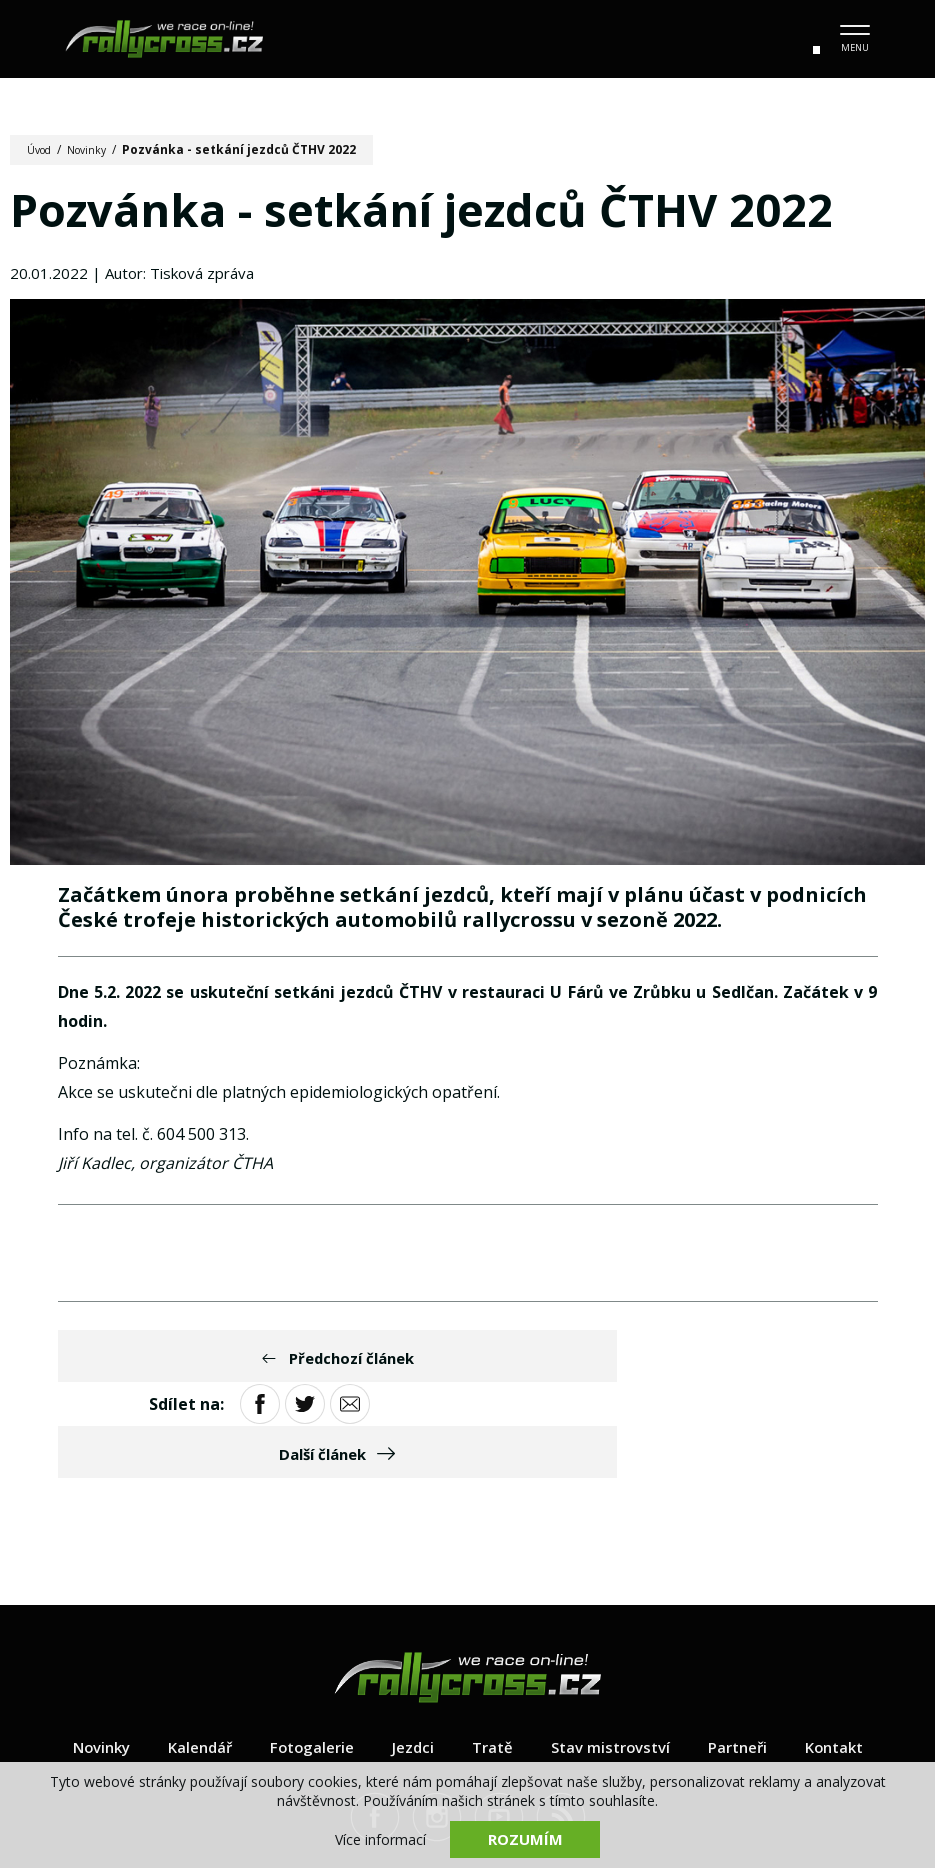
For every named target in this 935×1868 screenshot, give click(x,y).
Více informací (380, 1838)
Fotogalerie (304, 1661)
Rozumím (525, 1838)
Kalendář (186, 1661)
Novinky (96, 149)
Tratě (491, 1661)
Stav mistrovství (615, 1661)
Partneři (749, 1661)
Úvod (42, 149)
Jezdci (409, 1661)
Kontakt (852, 1661)
